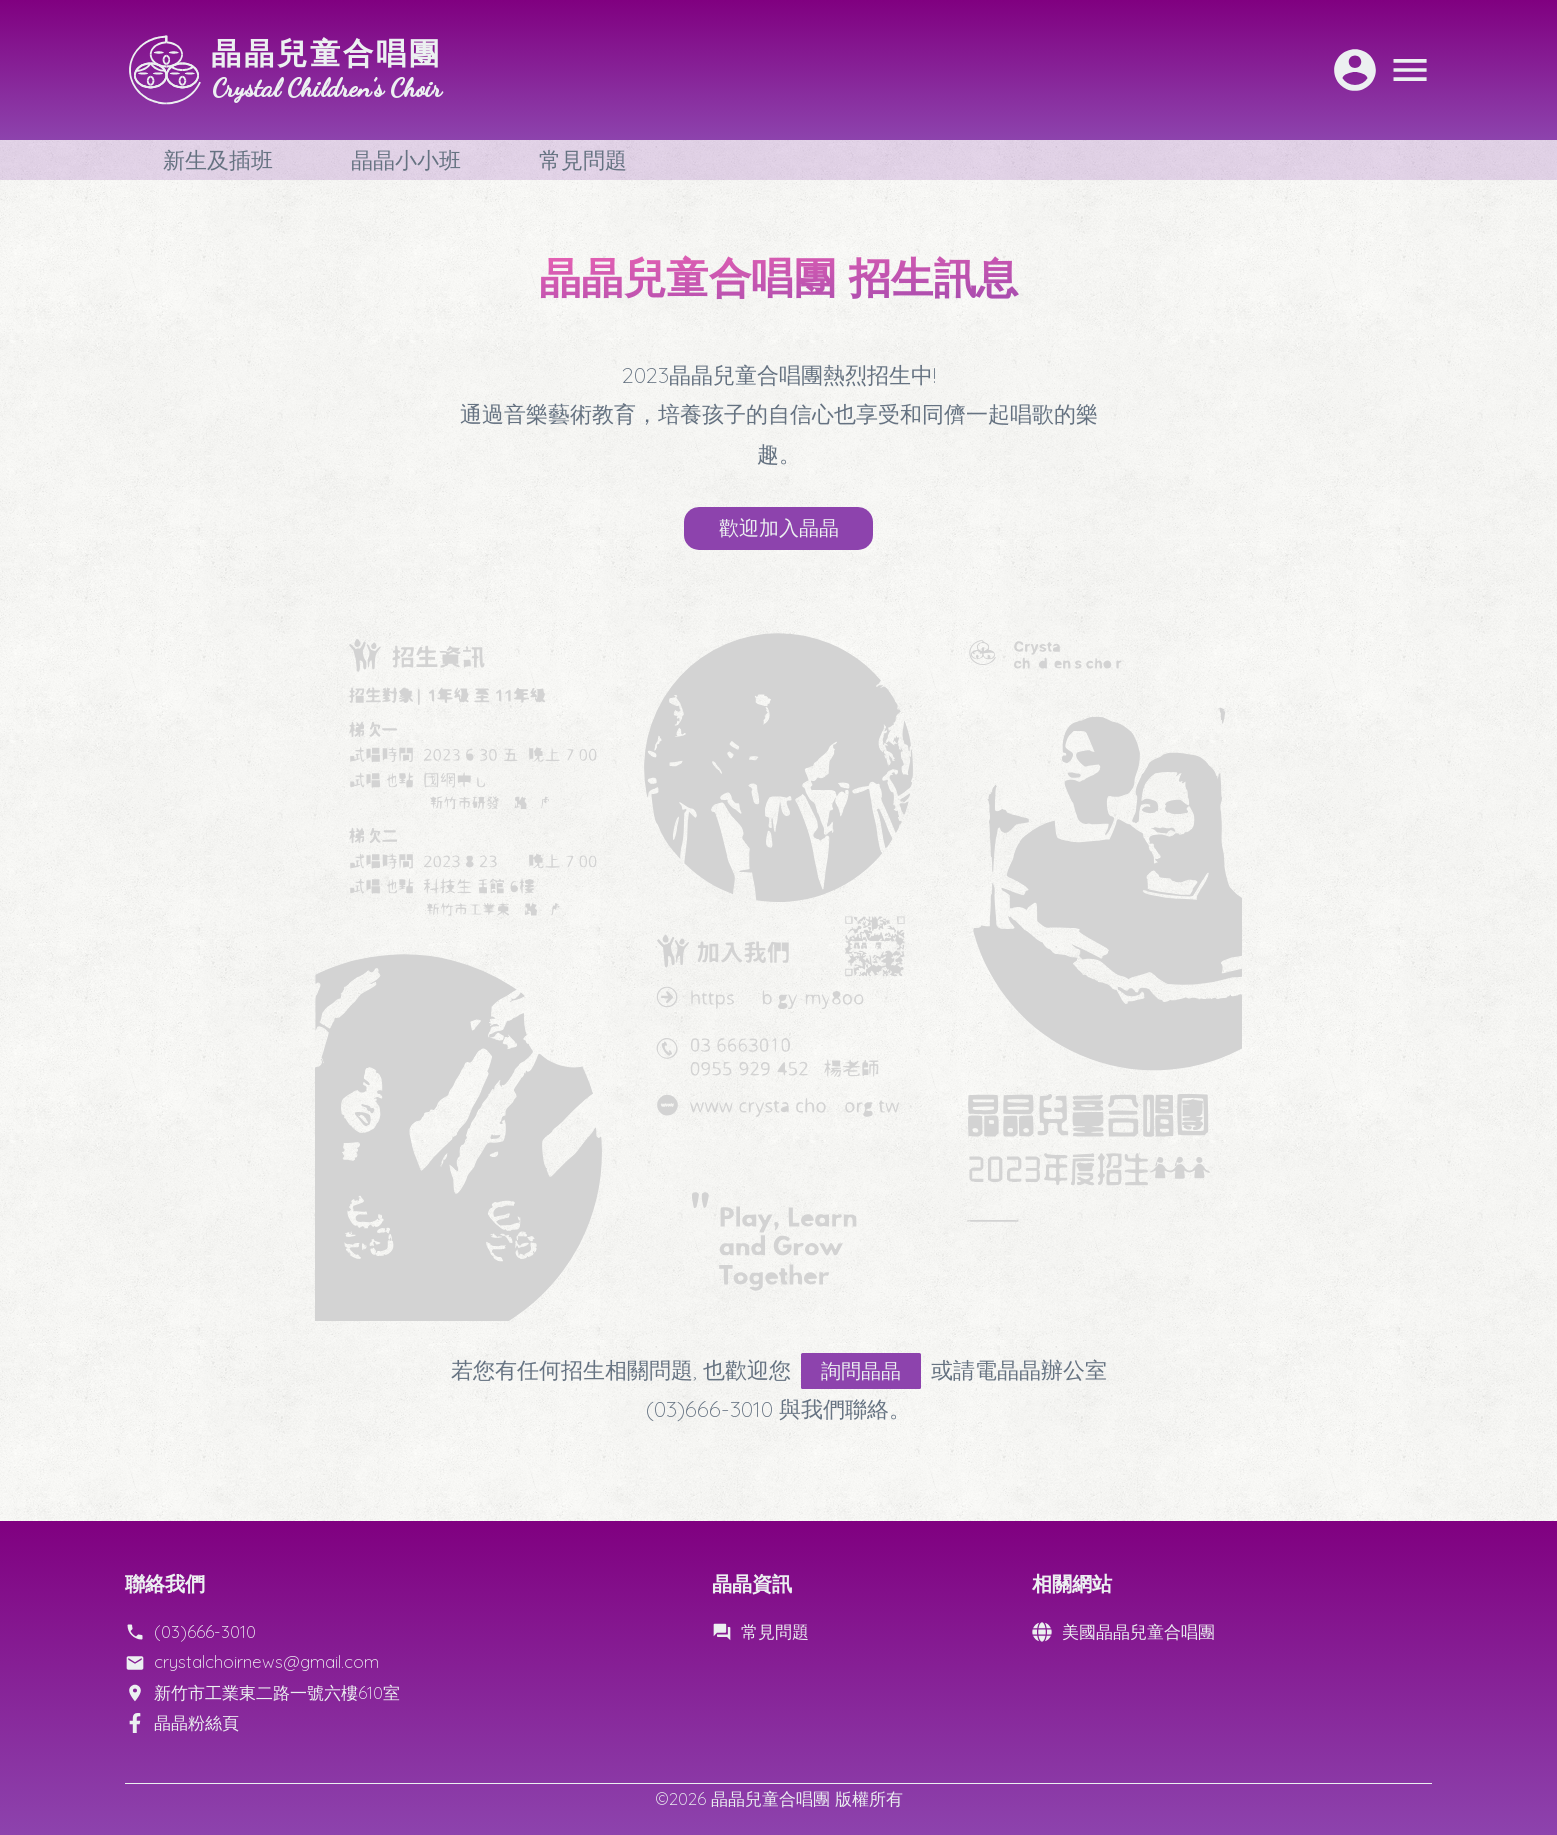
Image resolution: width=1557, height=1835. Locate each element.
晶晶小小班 (406, 160)
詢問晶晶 (872, 1379)
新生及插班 (218, 160)
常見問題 (583, 160)
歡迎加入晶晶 (779, 529)
